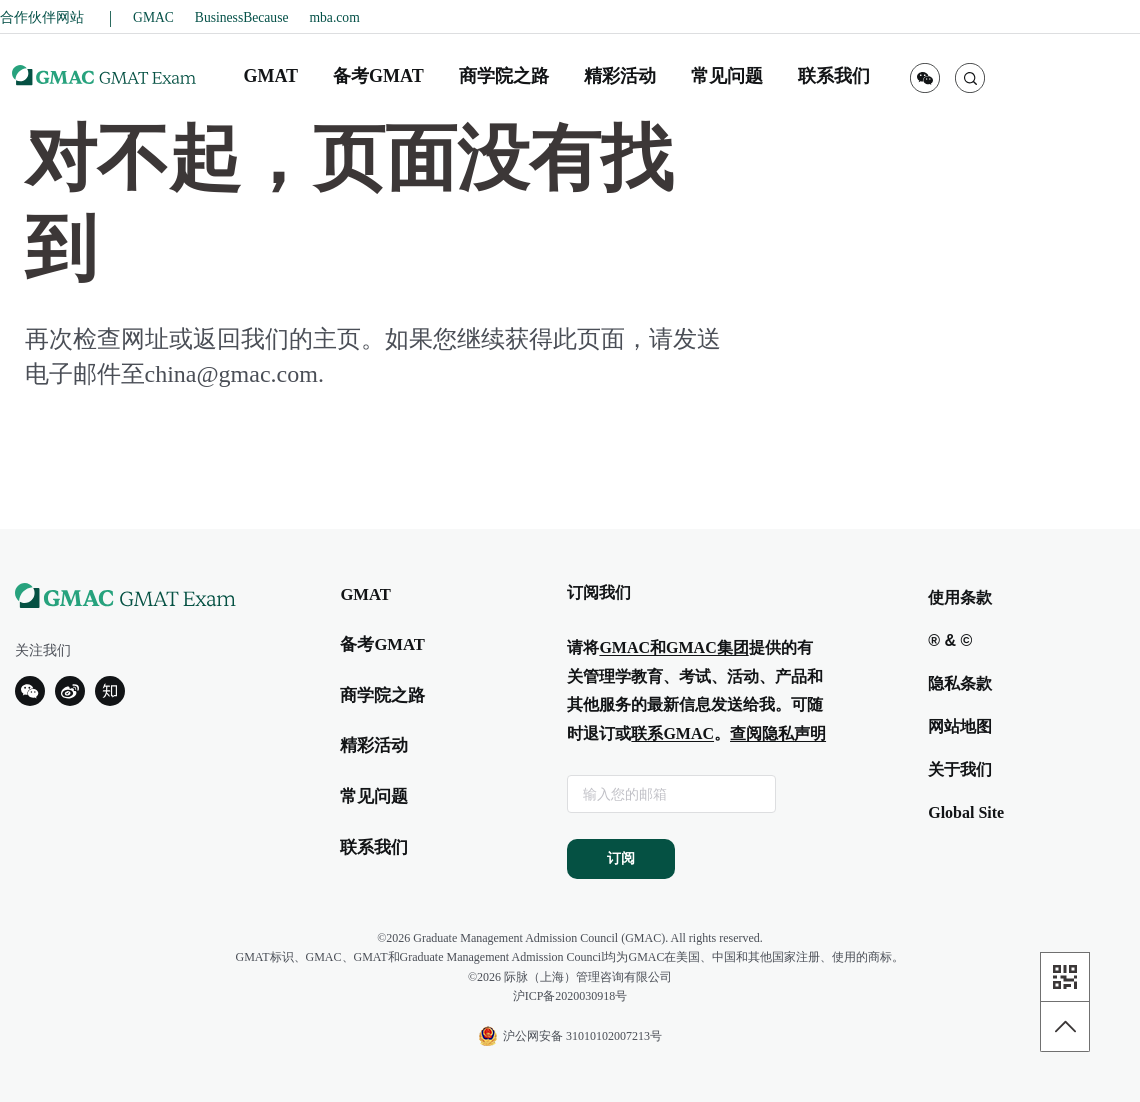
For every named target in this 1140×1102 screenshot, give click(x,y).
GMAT (365, 594)
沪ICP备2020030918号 (570, 996)
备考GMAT (382, 644)
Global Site (966, 812)
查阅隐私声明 (778, 733)
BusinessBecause (242, 17)
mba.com (335, 17)
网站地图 (960, 726)
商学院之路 (382, 695)
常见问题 (374, 796)
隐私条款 (960, 683)
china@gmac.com (231, 374)
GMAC (153, 17)
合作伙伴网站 (43, 17)
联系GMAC (672, 733)
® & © (950, 640)
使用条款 (960, 597)
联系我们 (374, 847)
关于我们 (960, 769)
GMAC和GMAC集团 (673, 647)
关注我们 (43, 650)
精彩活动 (374, 745)
